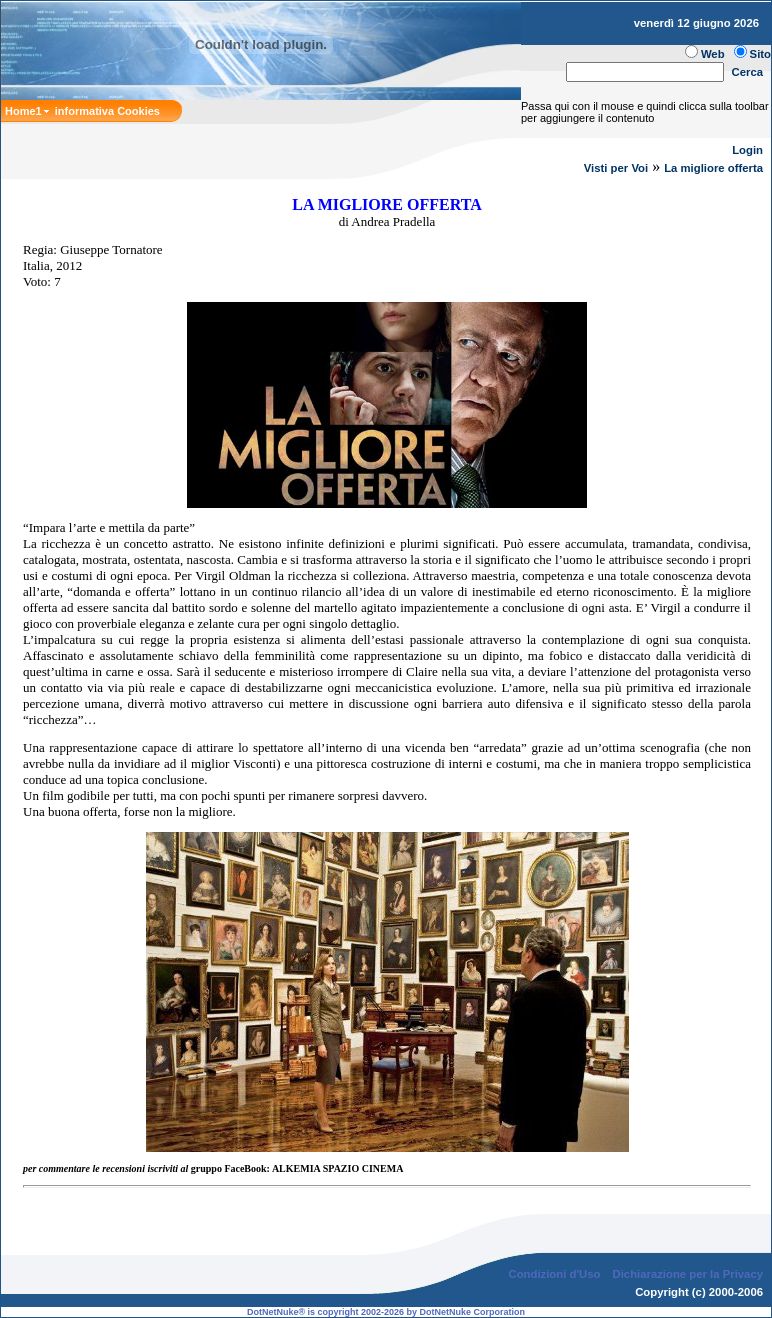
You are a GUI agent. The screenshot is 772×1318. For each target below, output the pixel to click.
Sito (760, 54)
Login (747, 150)
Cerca (748, 72)
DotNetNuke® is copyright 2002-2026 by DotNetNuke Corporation (386, 1312)
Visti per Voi (616, 168)
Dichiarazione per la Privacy (688, 1274)
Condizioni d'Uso (554, 1274)
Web (713, 54)
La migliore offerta (713, 168)
